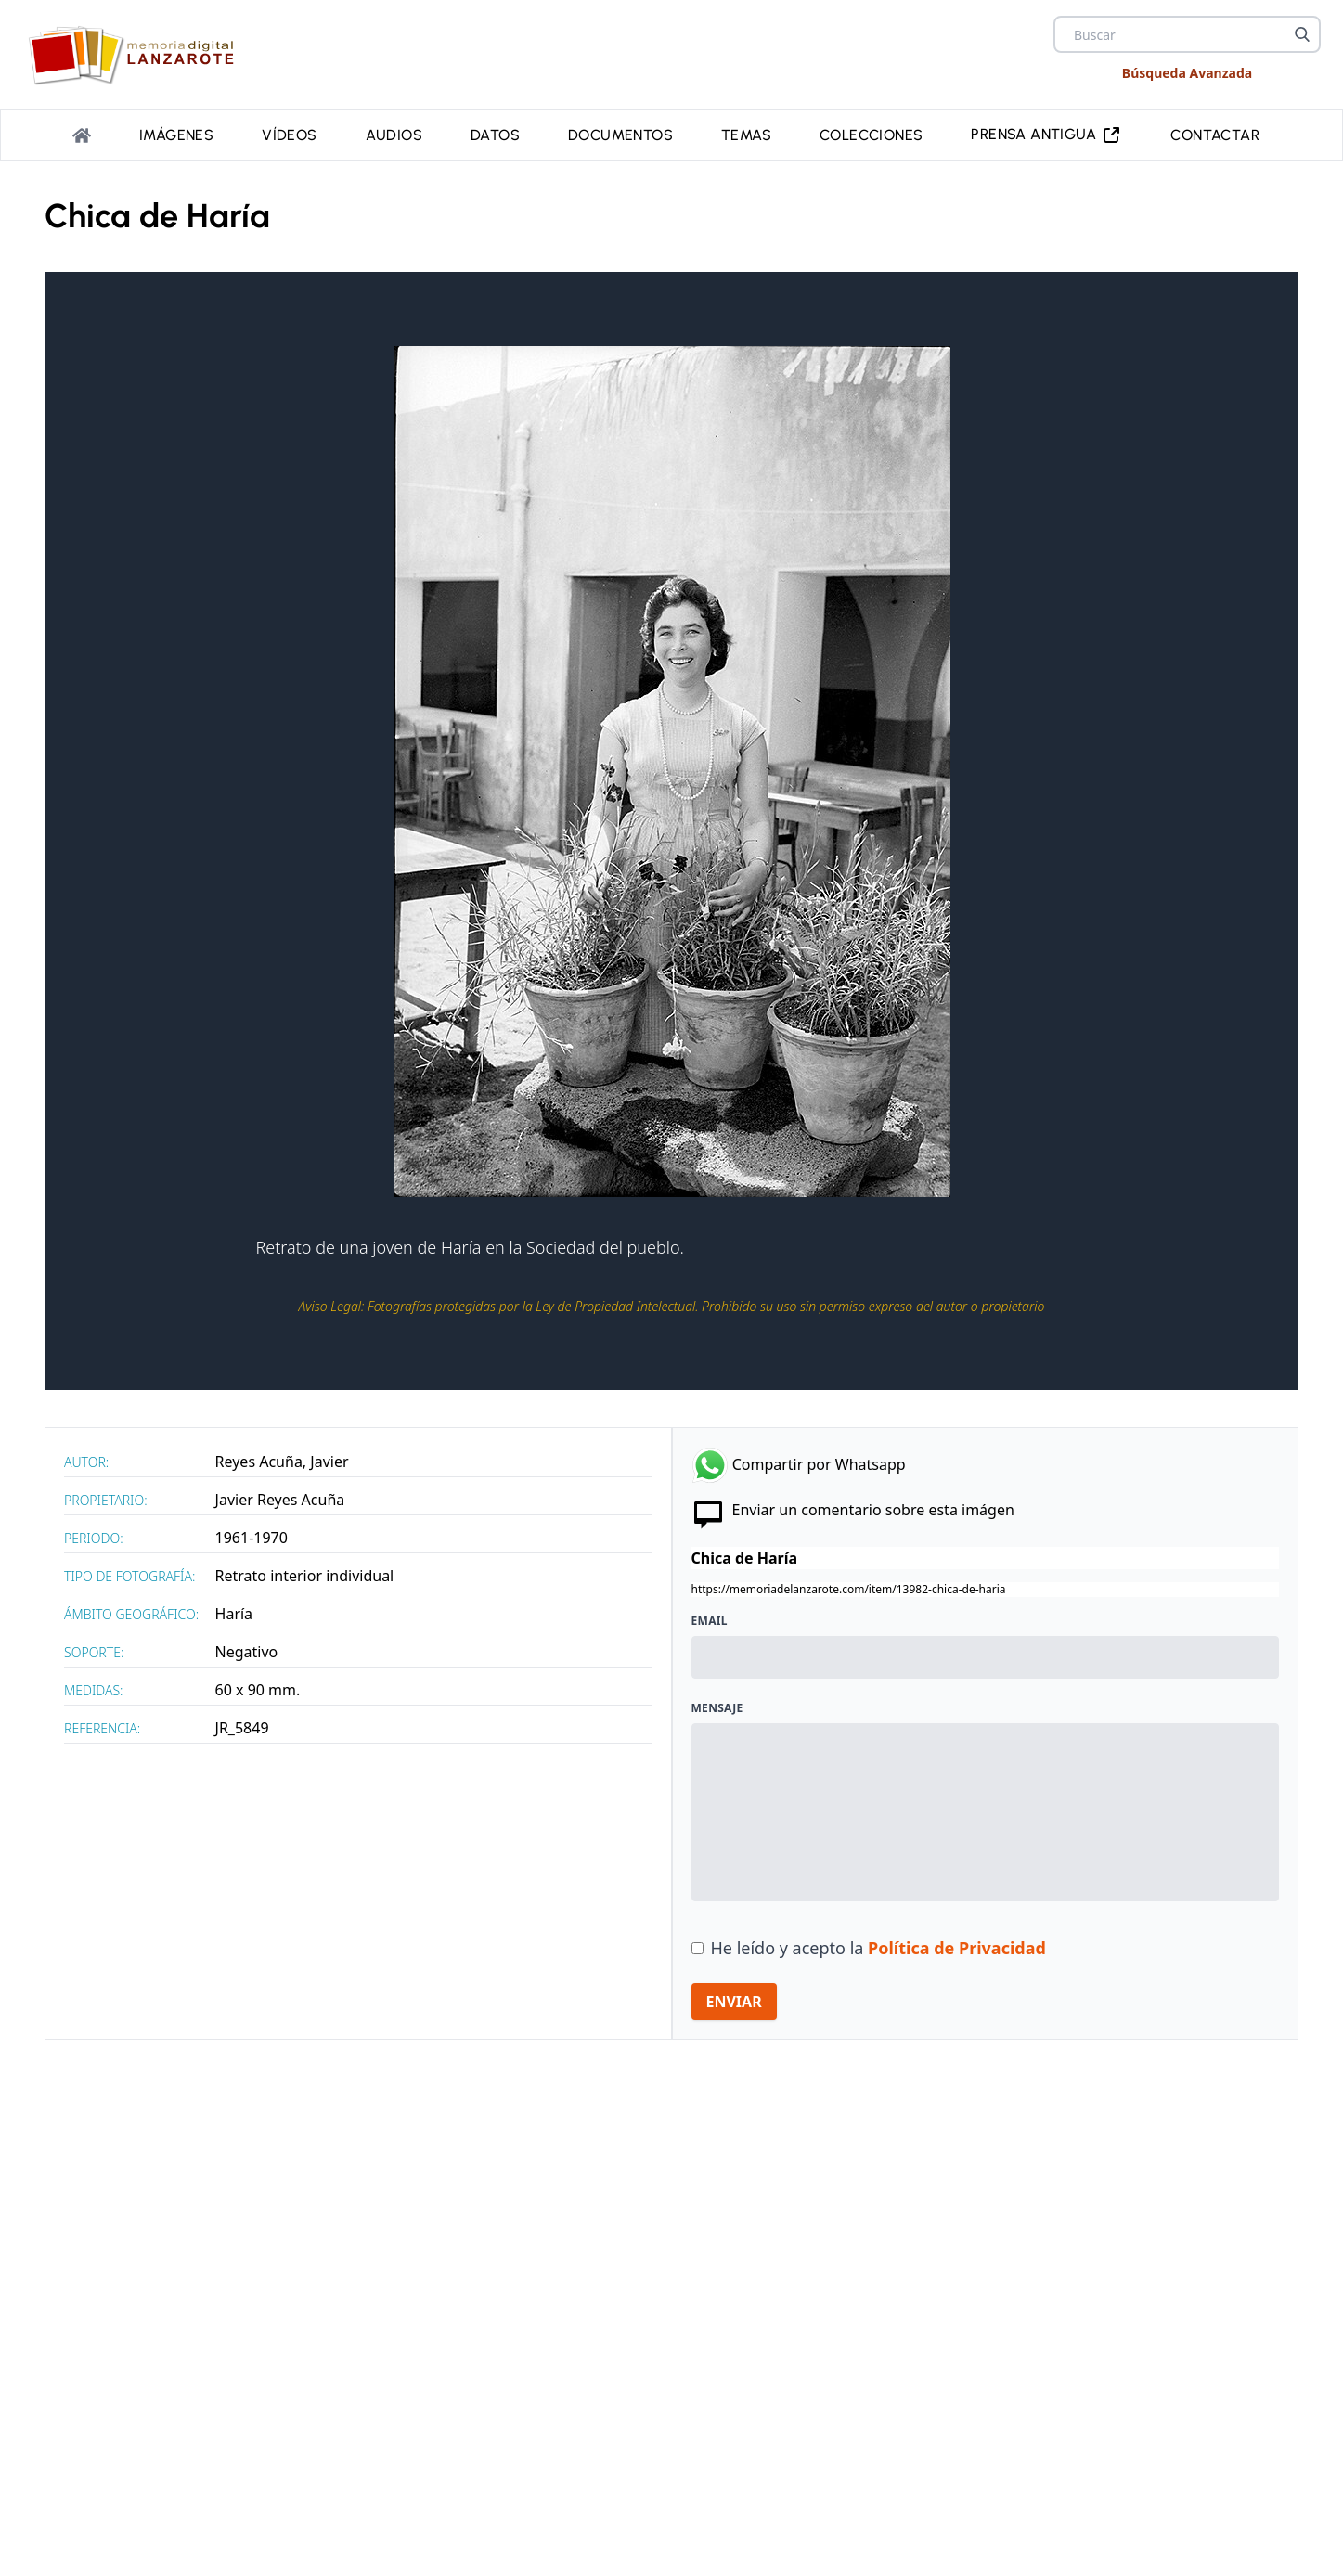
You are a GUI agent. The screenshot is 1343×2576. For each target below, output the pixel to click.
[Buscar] (1302, 34)
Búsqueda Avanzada (1187, 73)
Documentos (620, 133)
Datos (495, 133)
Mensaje (717, 1704)
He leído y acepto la (878, 1944)
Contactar (1214, 133)
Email (709, 1617)
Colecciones (871, 133)
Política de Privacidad (957, 1944)
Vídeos (289, 133)
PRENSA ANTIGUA (1046, 133)
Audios (394, 133)
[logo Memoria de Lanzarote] (137, 55)
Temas (746, 133)
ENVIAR (734, 1998)
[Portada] (81, 133)
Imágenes (176, 133)
